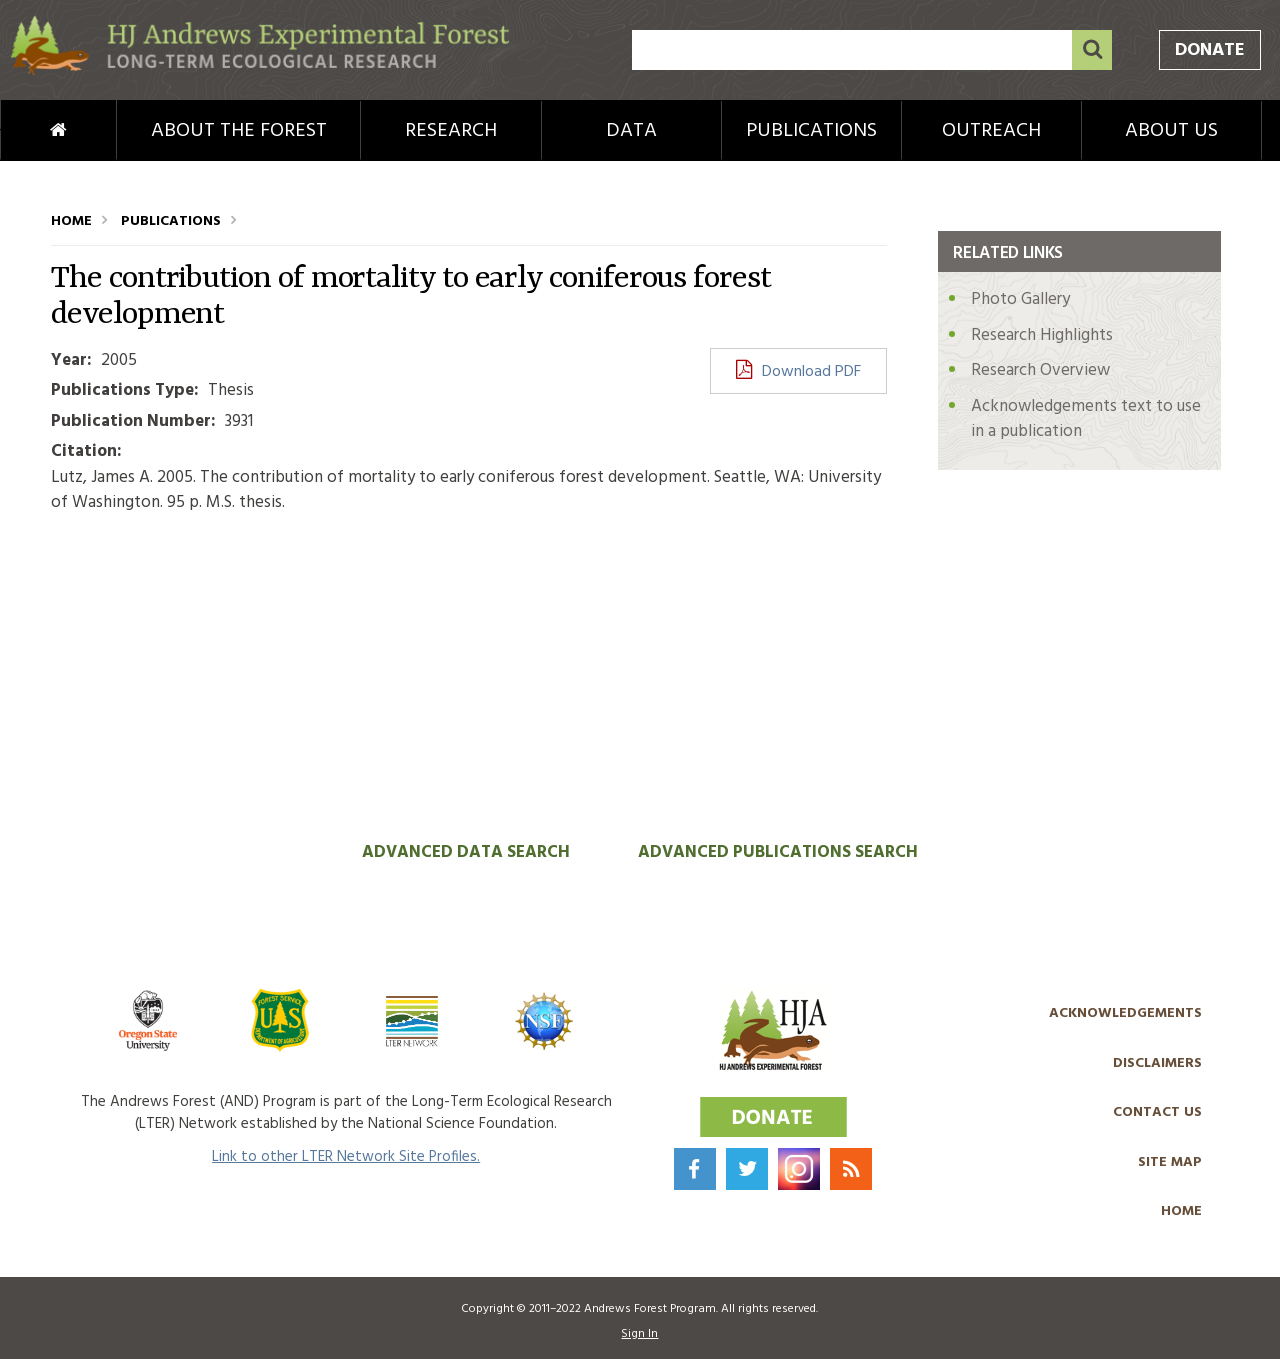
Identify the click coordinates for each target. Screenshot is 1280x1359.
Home (25, 131)
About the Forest (239, 131)
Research (451, 131)
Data (631, 131)
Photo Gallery (1020, 299)
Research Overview (1040, 370)
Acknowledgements (1125, 1013)
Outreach (991, 131)
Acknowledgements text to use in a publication (1086, 419)
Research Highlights (1042, 335)
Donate (1210, 50)
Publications (811, 131)
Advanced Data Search (466, 852)
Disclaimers (1157, 1063)
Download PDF (811, 372)
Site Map (1170, 1162)
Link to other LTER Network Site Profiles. (346, 1157)
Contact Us (1157, 1112)
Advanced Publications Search (778, 852)
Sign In (639, 1334)
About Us (1171, 131)
